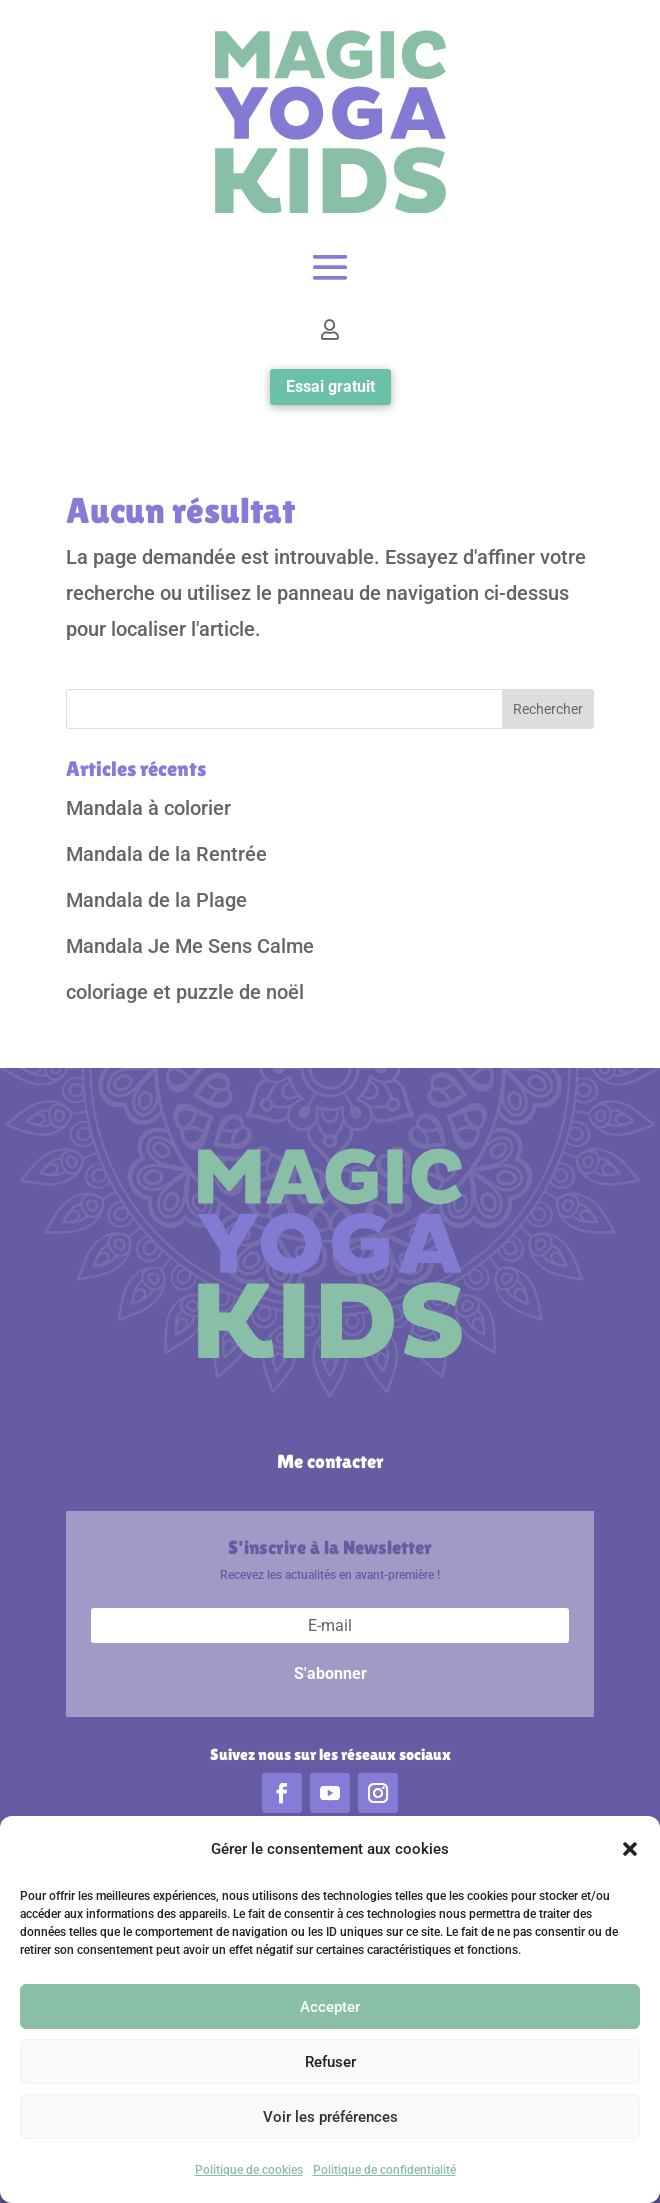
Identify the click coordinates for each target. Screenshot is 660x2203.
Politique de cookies (249, 2172)
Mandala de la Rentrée (166, 854)
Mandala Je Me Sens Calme (190, 946)
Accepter (330, 2008)
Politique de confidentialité (384, 2172)
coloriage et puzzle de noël (185, 992)
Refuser (330, 2063)
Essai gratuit (330, 386)
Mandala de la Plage (156, 900)
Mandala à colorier (148, 808)
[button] (630, 1851)
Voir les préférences (330, 2118)
